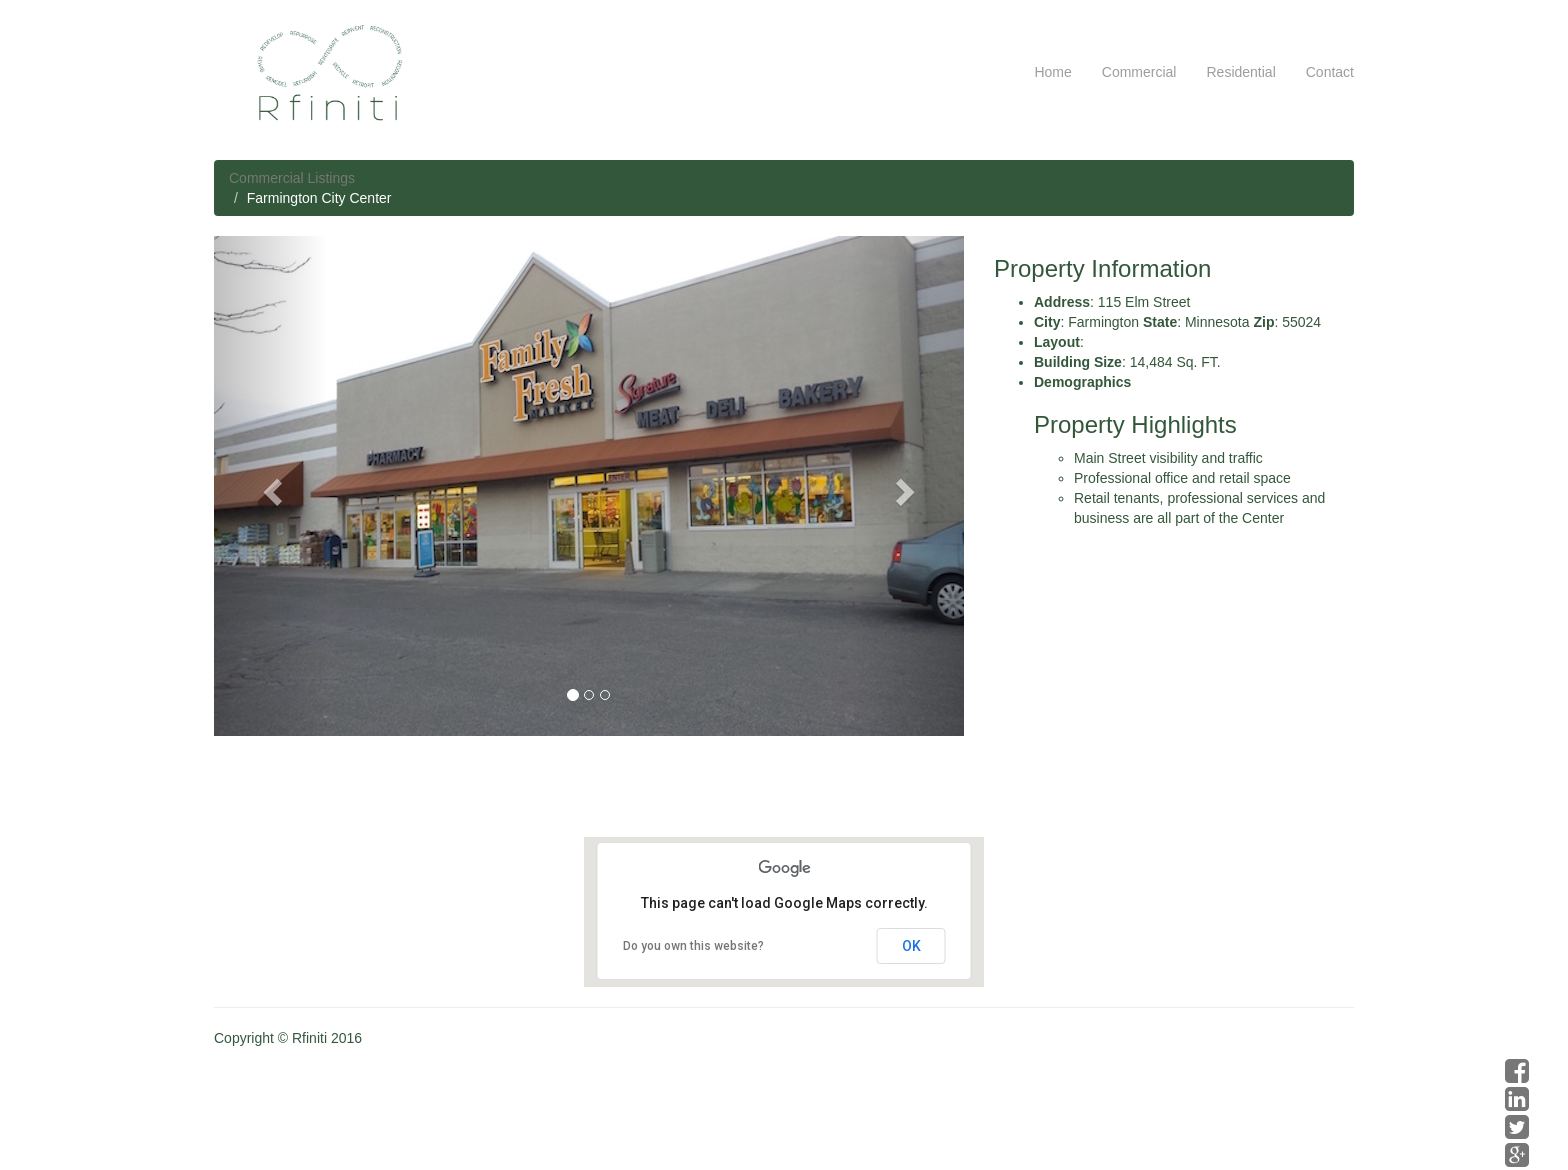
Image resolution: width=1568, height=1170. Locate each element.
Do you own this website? (693, 946)
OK (911, 946)
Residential (1240, 72)
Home (1052, 72)
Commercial (1139, 72)
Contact (1330, 72)
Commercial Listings (292, 178)
